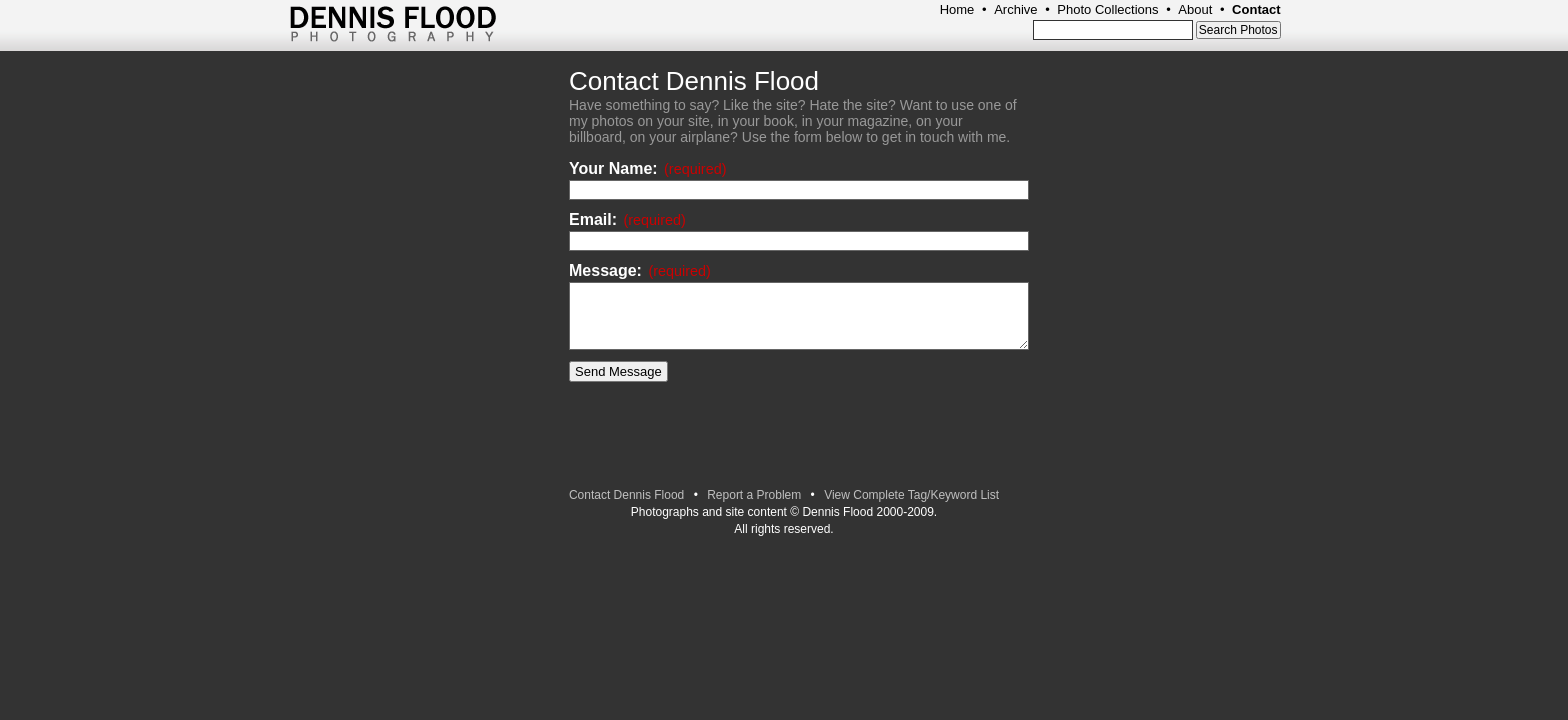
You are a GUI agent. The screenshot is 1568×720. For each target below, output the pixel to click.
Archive (1015, 9)
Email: (627, 219)
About (1195, 9)
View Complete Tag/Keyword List (911, 495)
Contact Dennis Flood (626, 495)
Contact (1256, 9)
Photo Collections (1107, 9)
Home (957, 9)
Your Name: (647, 168)
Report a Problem (754, 495)
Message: (640, 270)
